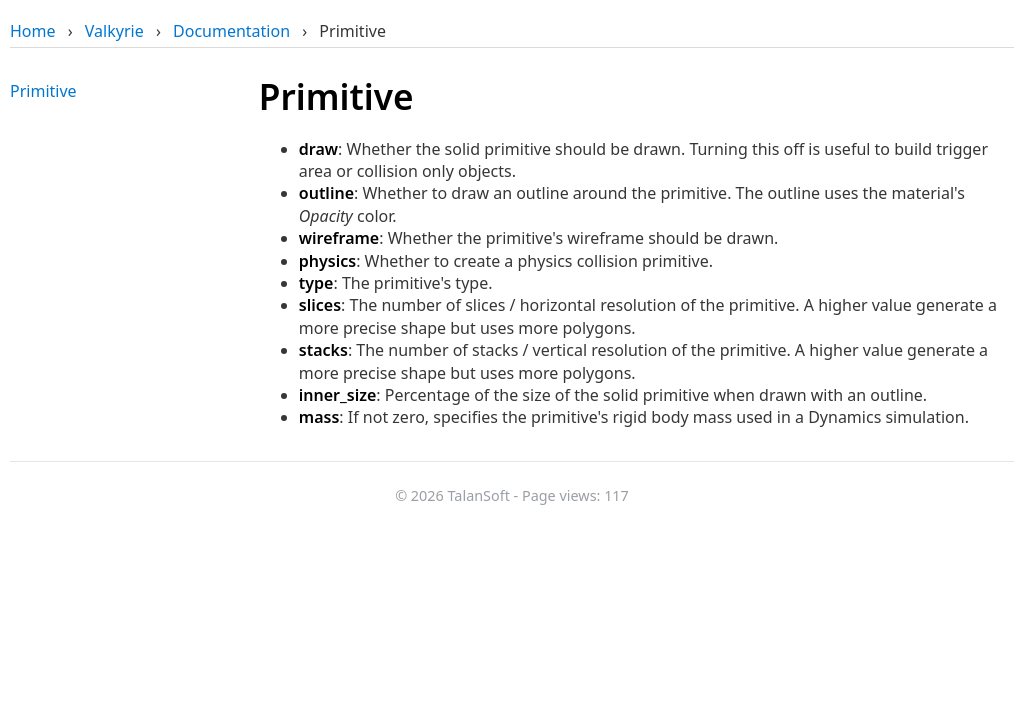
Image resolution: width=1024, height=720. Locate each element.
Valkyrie (114, 31)
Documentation (231, 31)
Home (33, 31)
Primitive (43, 91)
